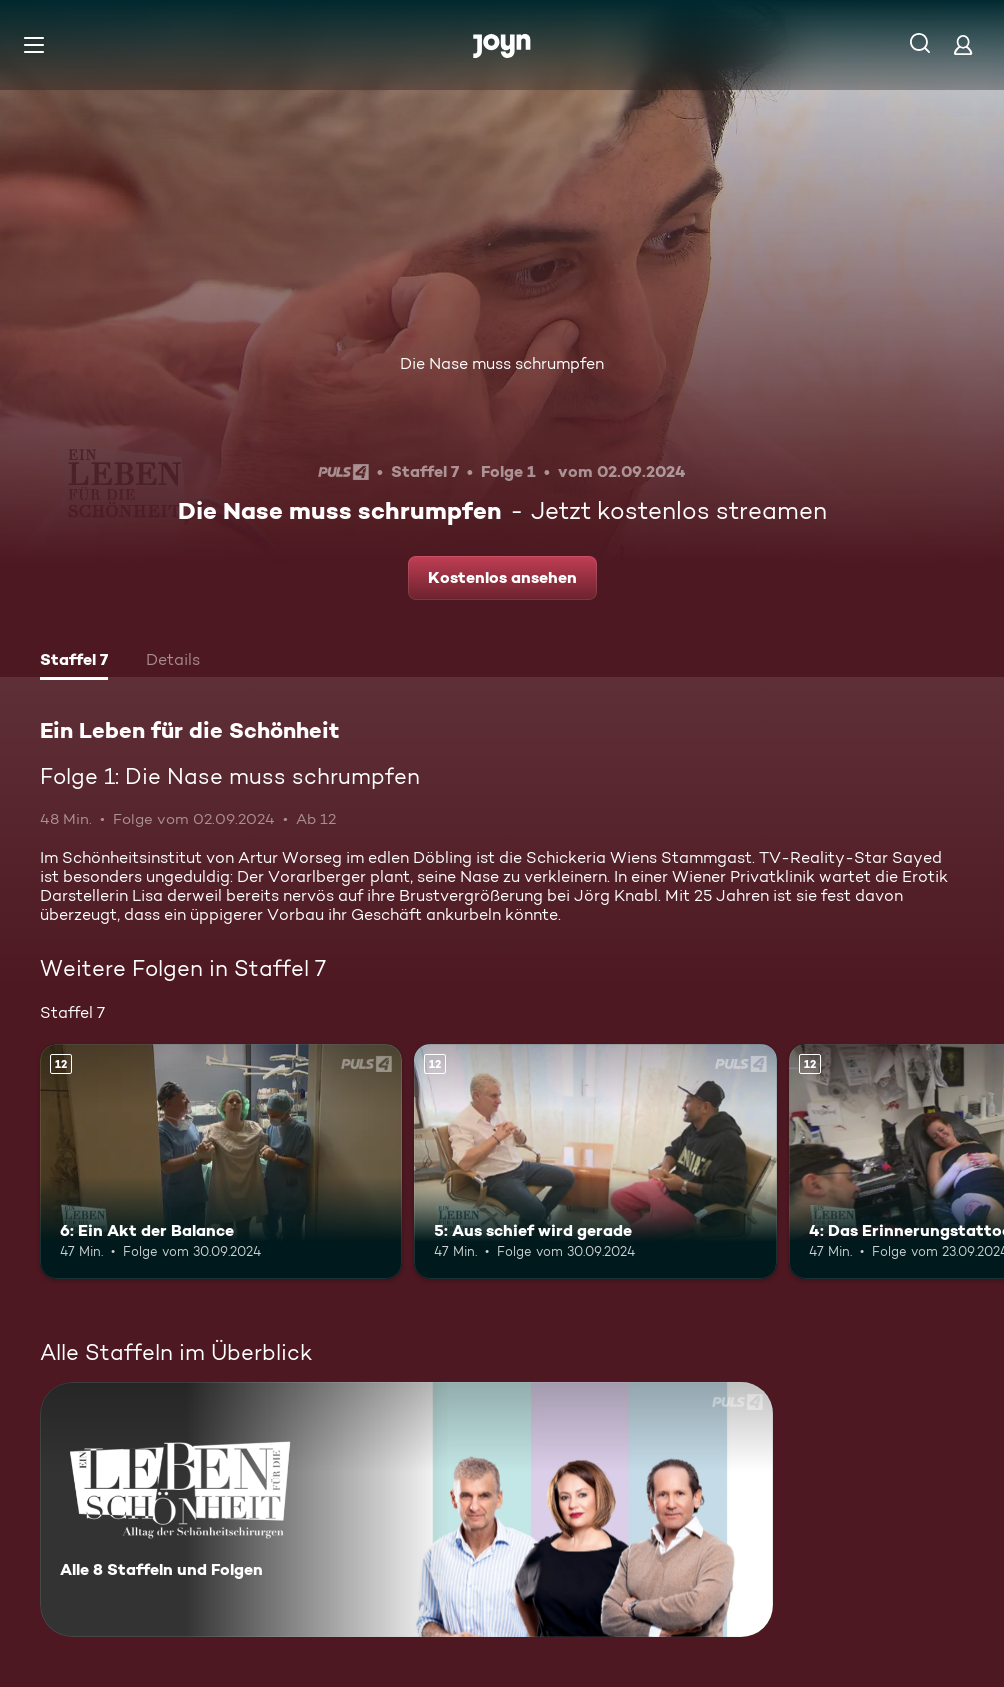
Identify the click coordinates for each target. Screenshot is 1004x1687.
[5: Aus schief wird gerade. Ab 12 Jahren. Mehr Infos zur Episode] (595, 1162)
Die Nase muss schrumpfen (502, 363)
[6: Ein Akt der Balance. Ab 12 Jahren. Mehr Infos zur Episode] (221, 1162)
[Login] (963, 44)
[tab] (74, 662)
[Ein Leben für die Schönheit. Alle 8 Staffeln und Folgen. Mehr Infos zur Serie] (406, 1509)
